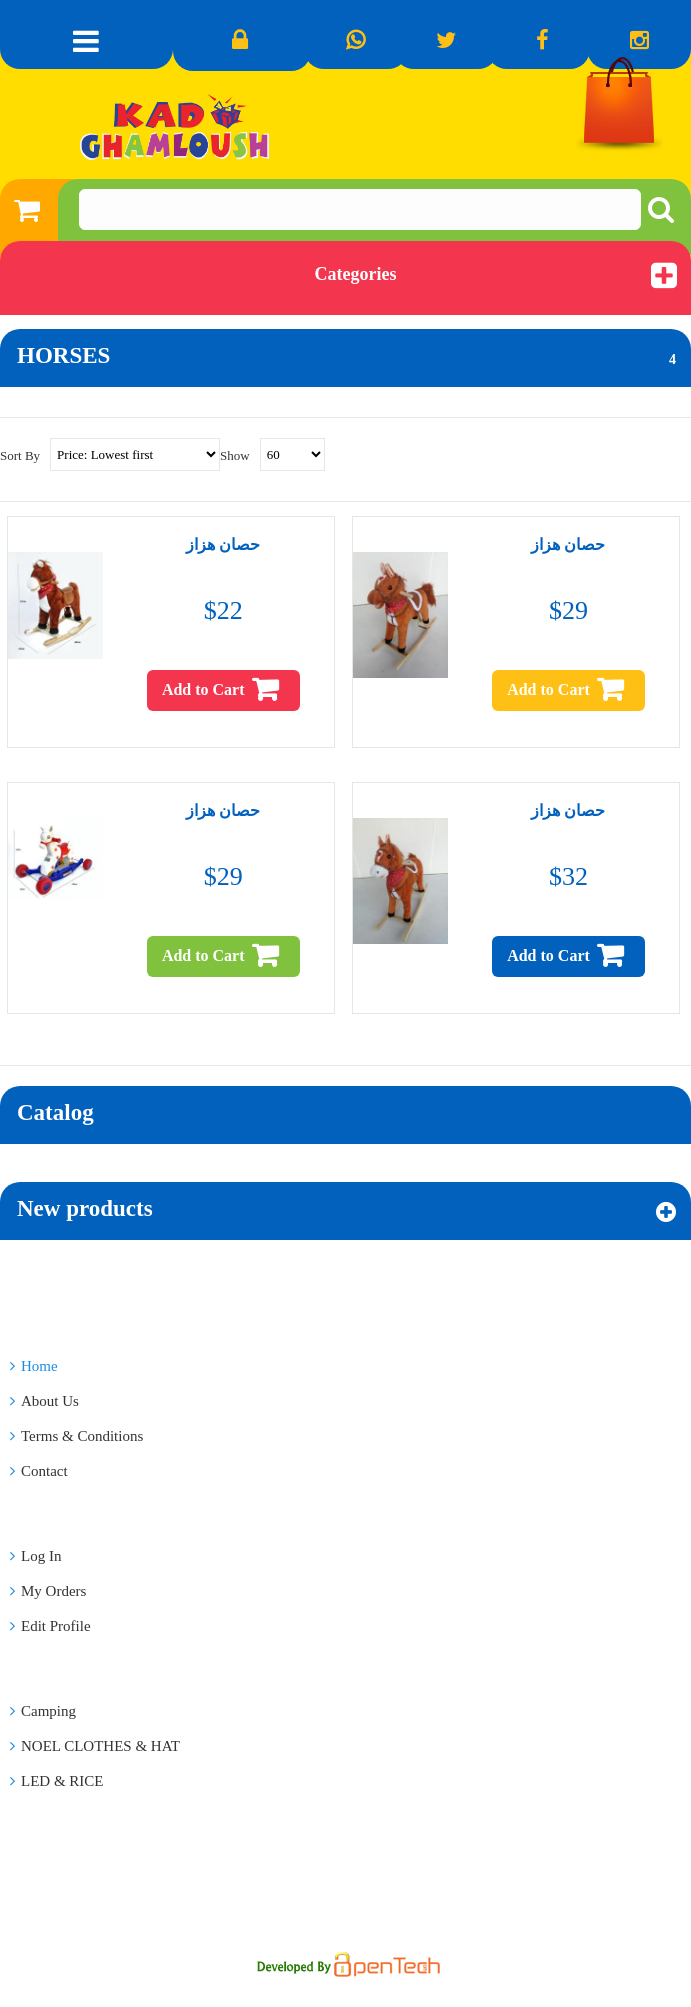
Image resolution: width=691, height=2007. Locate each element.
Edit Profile (50, 1626)
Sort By (20, 455)
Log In (35, 1556)
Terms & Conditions (76, 1436)
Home (34, 1366)
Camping (43, 1711)
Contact (39, 1471)
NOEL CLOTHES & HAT (95, 1746)
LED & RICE (57, 1781)
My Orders (48, 1591)
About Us (44, 1401)
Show (235, 455)
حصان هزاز (223, 544)
